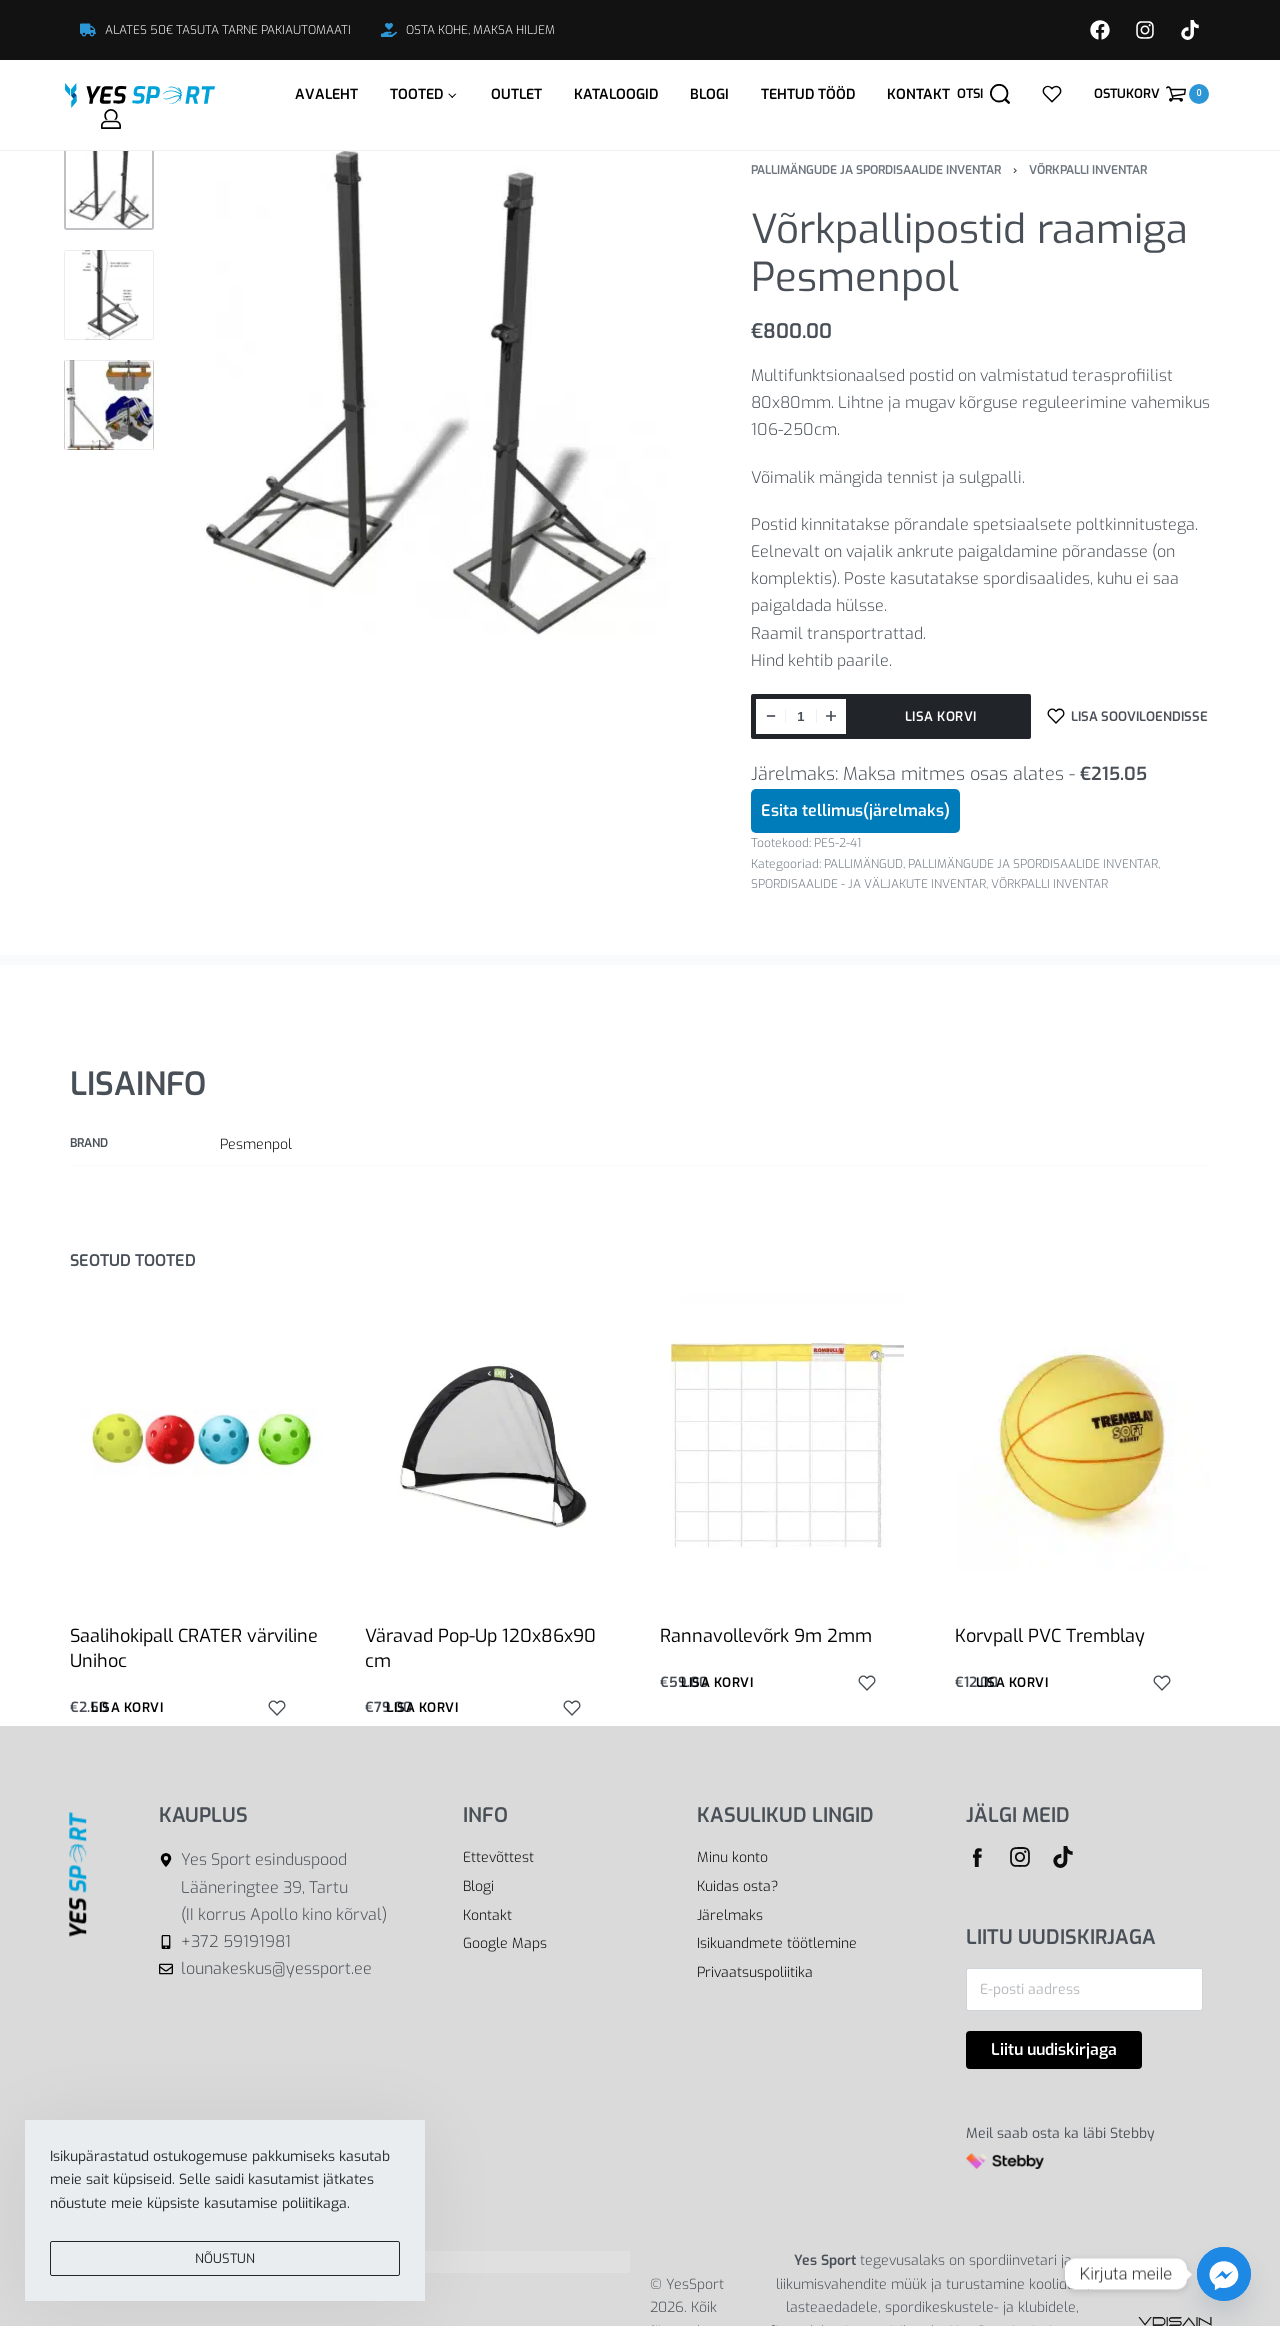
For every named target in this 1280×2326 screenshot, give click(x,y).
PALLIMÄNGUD (863, 864)
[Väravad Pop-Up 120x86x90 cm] (492, 1443)
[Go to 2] (109, 295)
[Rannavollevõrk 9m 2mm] (787, 1444)
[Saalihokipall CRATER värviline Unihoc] (197, 1444)
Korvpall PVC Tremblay (1050, 1636)
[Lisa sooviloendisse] (1128, 716)
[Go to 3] (109, 405)
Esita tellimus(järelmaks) (855, 810)
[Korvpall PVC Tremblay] (1082, 1444)
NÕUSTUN (225, 2258)
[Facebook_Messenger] (1224, 2274)
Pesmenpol (256, 1144)
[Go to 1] (109, 185)
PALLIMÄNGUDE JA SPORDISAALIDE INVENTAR (876, 170)
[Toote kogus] (801, 716)
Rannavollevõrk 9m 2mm (766, 1636)
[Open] (1052, 94)
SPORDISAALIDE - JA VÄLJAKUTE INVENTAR (868, 884)
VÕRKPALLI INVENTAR (1088, 170)
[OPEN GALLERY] (426, 390)
